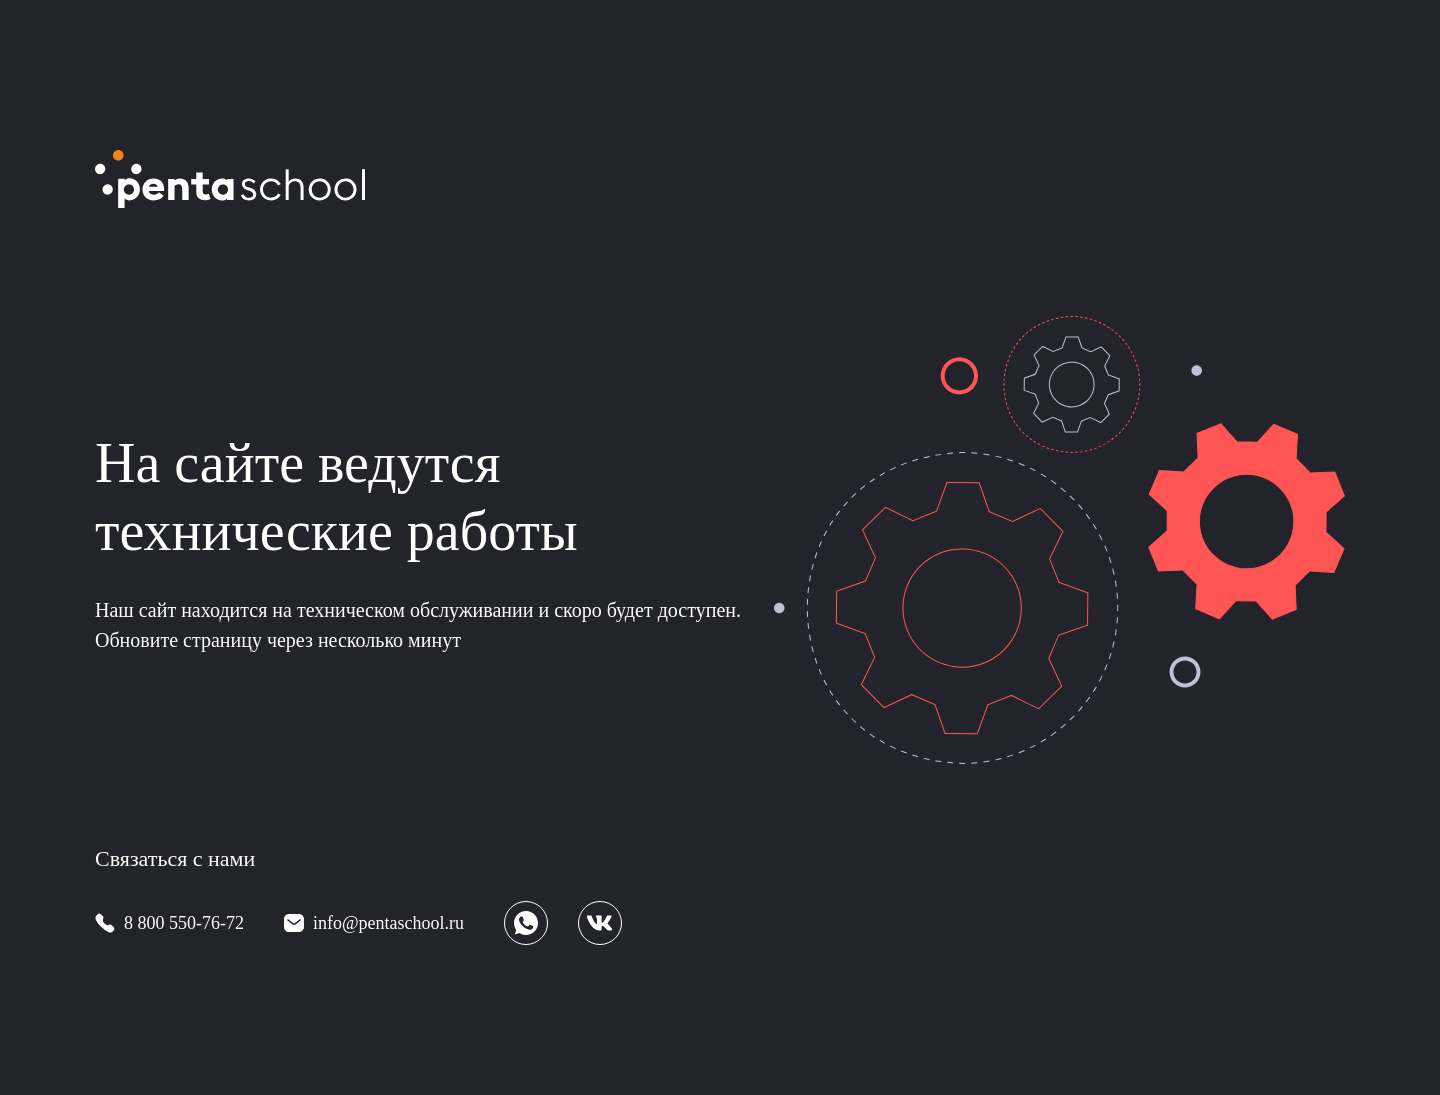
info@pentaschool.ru (388, 923)
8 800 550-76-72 (184, 923)
